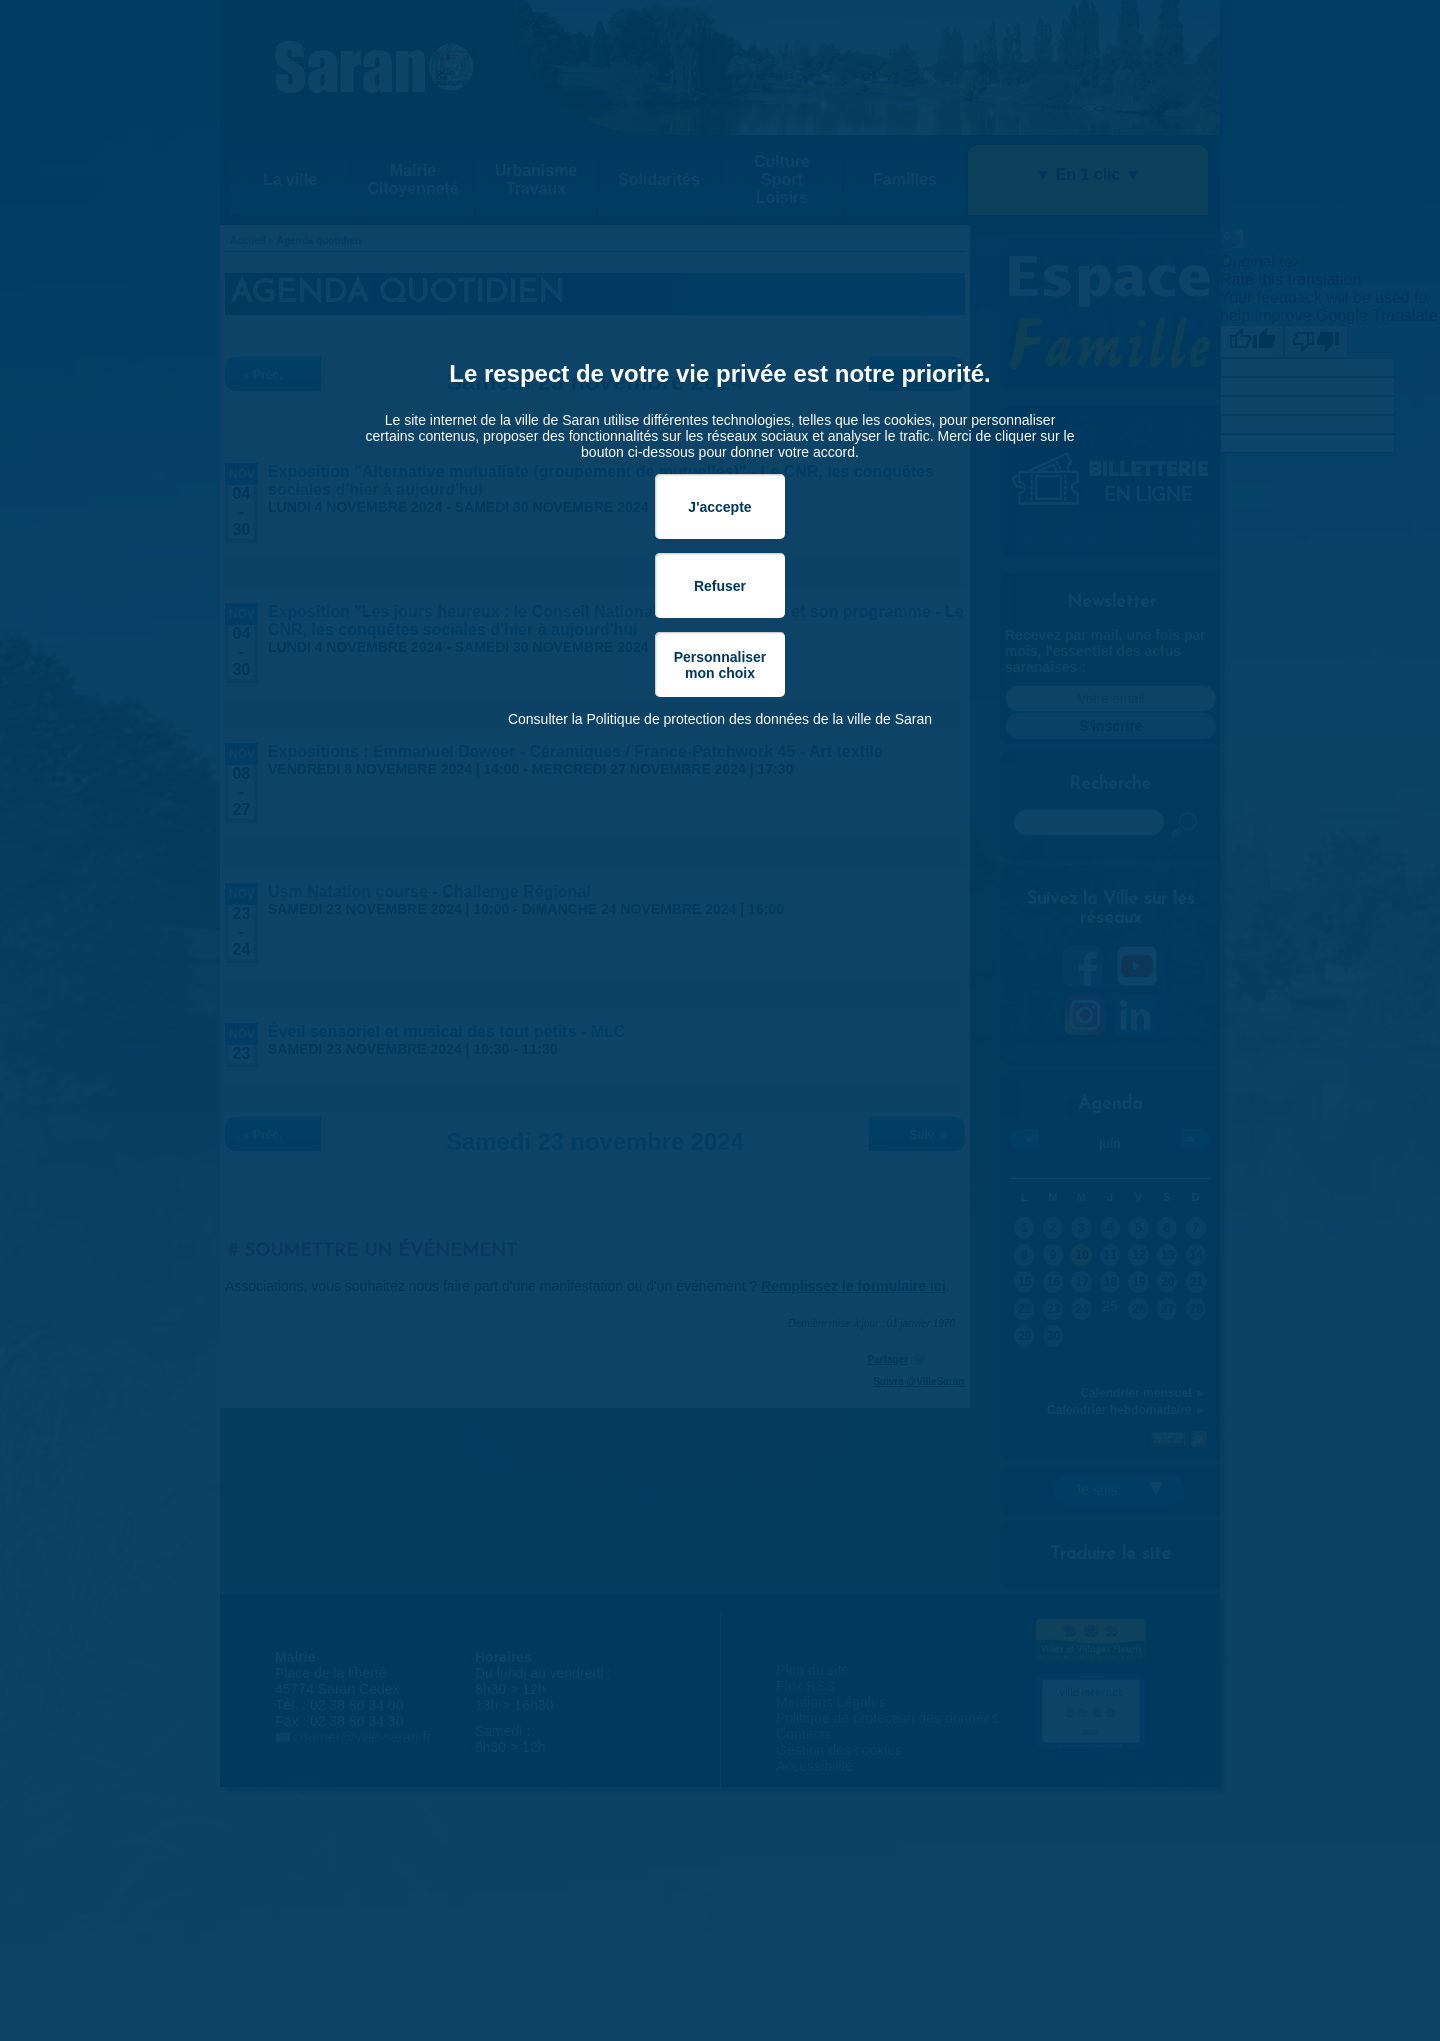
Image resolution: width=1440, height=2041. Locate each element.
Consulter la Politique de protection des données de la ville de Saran (720, 719)
